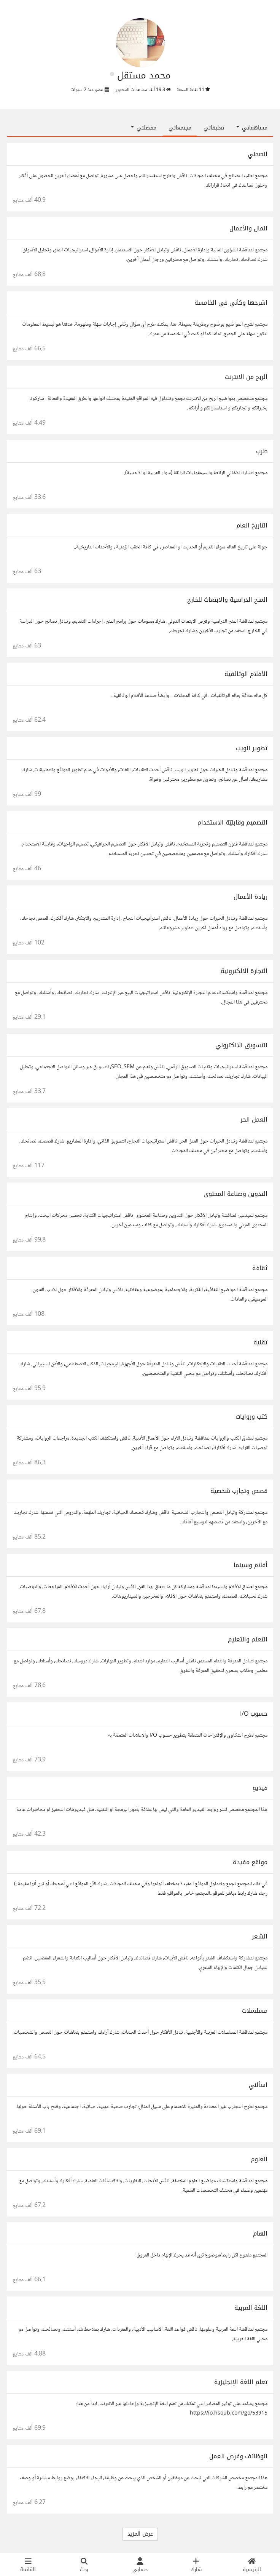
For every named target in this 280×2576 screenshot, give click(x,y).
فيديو (260, 1787)
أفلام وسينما (250, 1565)
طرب (261, 451)
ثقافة (259, 1268)
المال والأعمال (248, 228)
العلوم (259, 2159)
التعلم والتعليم (247, 1639)
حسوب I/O (253, 1713)
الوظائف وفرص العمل (238, 2456)
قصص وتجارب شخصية (238, 1490)
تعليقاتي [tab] (214, 128)
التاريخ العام (251, 525)
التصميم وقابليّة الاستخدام (232, 822)
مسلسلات (254, 2010)
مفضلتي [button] (143, 128)
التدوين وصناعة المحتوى (235, 1193)
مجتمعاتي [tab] (180, 128)
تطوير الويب (251, 748)
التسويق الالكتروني (241, 1045)
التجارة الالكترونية (244, 970)
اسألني (258, 2084)
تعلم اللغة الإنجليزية (240, 2381)
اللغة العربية (250, 2307)
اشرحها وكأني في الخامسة (230, 302)
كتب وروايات (251, 1416)
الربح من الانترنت (246, 376)
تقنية (260, 1342)
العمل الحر (253, 1119)
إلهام (260, 2233)
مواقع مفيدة (250, 1862)
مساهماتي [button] (251, 128)
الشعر (259, 1936)
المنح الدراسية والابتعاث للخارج (227, 599)
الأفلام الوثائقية (245, 673)
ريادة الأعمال (250, 896)
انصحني (257, 154)
